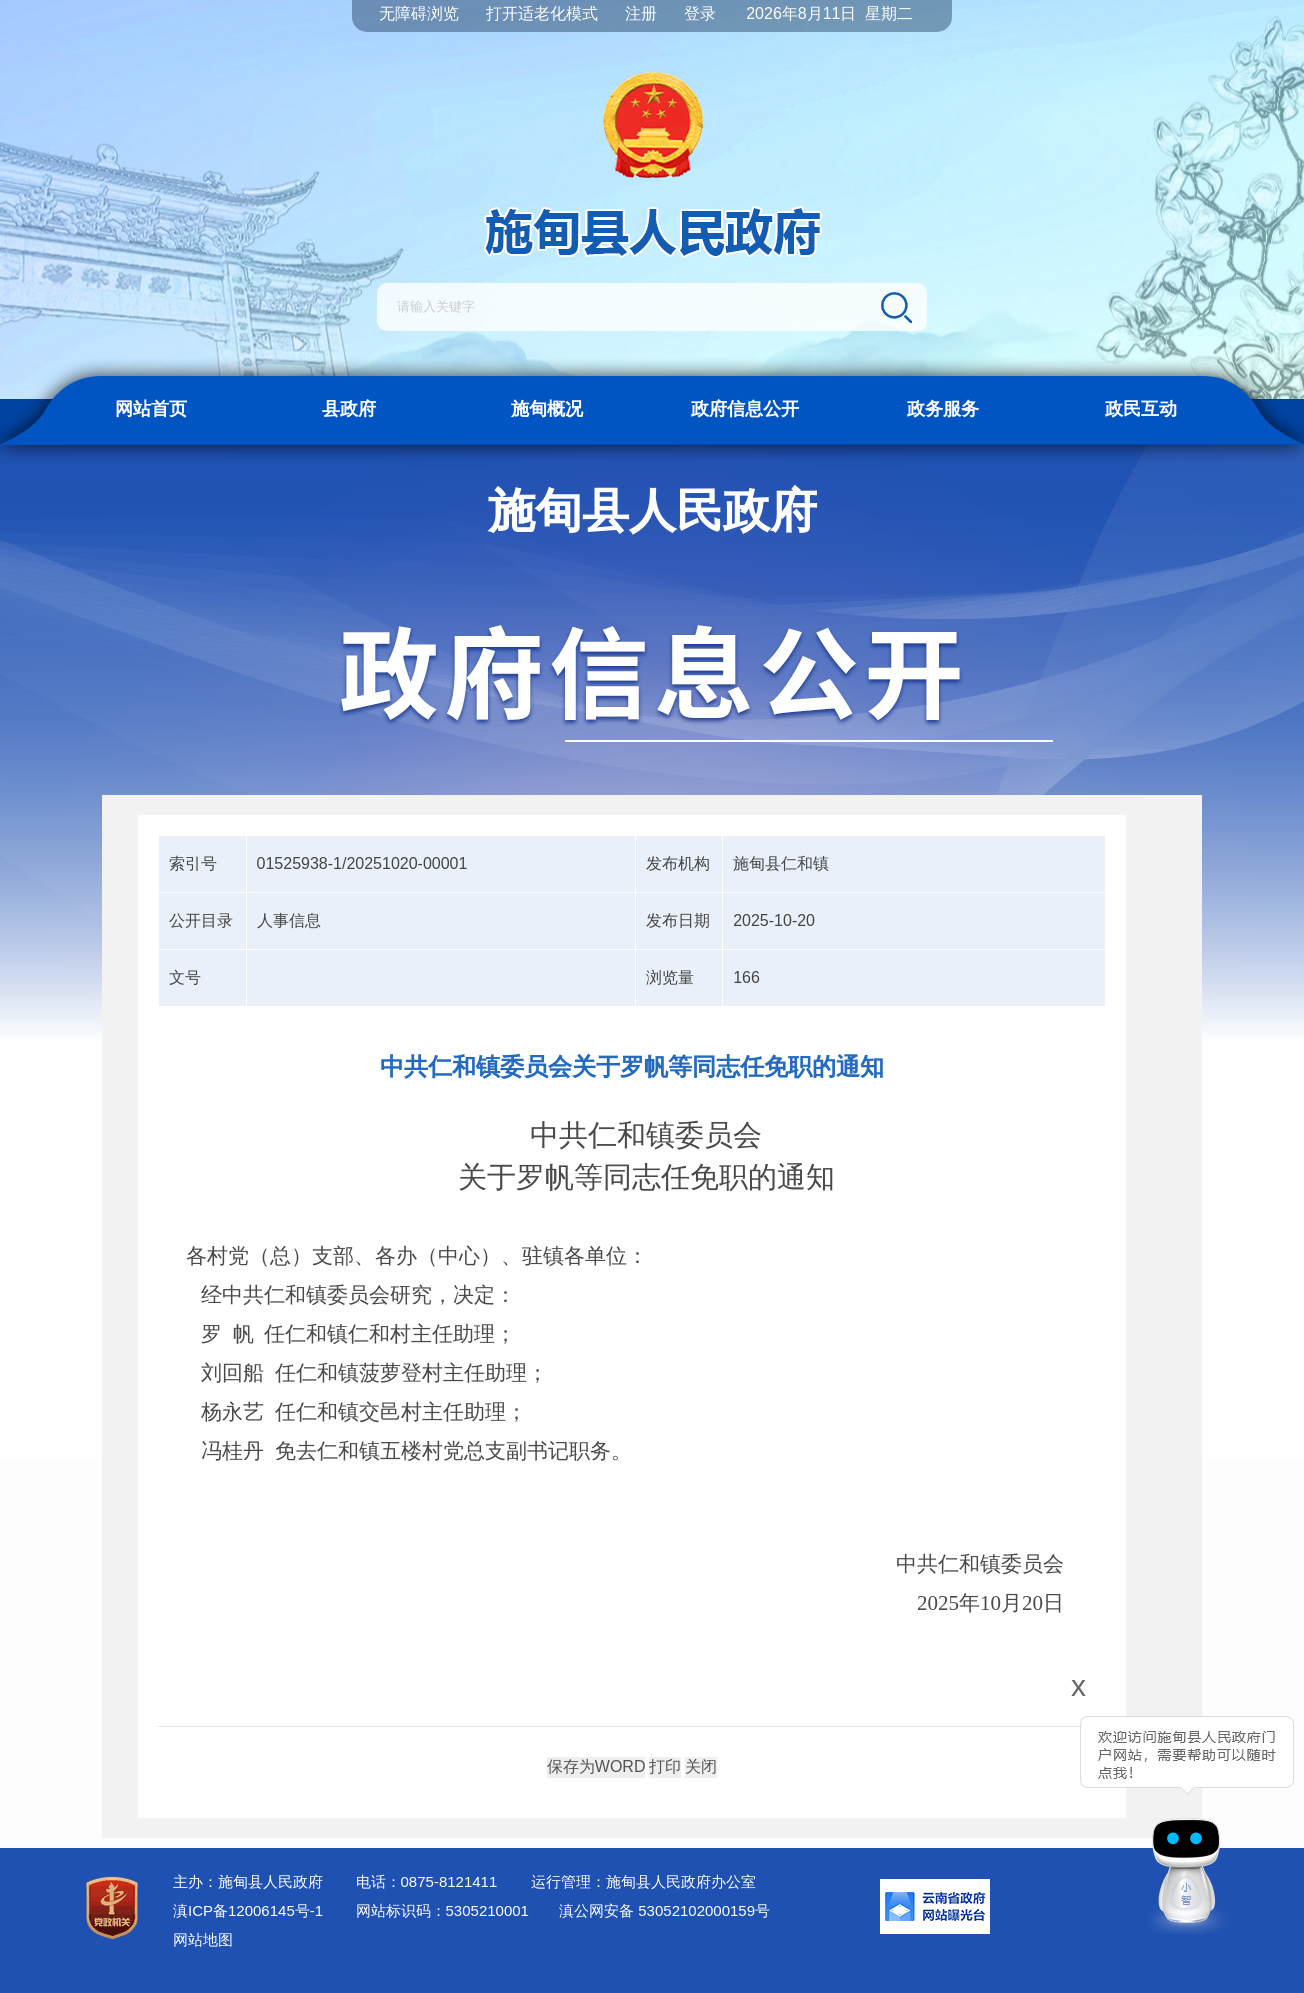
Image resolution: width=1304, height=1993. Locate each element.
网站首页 (151, 409)
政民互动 (1141, 409)
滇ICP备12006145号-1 (248, 1910)
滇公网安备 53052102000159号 (664, 1910)
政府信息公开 (745, 409)
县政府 (349, 409)
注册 (641, 13)
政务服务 (943, 409)
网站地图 (203, 1939)
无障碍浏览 (419, 13)
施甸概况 (547, 409)
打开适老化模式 (542, 13)
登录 (700, 13)
